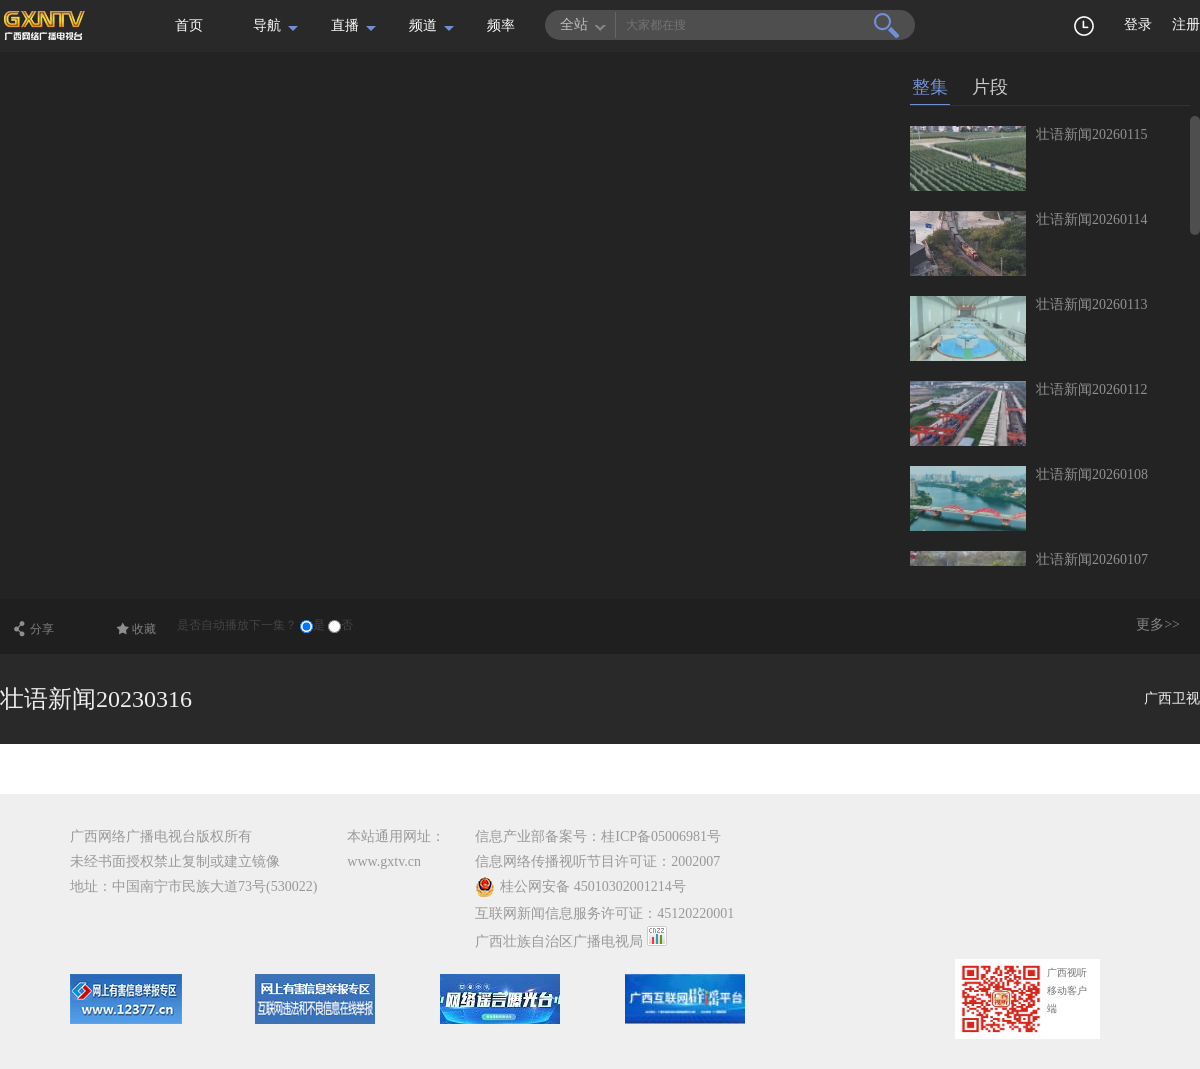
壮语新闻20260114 (1091, 219)
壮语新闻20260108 (1092, 474)
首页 (189, 25)
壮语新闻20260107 (1092, 559)
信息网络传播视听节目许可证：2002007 (597, 861)
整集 (930, 87)
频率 (501, 25)
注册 (1186, 24)
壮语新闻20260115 (1091, 134)
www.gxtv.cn (384, 861)
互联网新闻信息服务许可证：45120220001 (604, 913)
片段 (990, 87)
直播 (345, 25)
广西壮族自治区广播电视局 (559, 941)
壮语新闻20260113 (1091, 304)
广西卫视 (1172, 698)
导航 (267, 25)
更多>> (1158, 624)
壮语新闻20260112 (1091, 389)
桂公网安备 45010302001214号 (580, 887)
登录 (1138, 24)
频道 (423, 25)
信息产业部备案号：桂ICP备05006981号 (598, 836)
